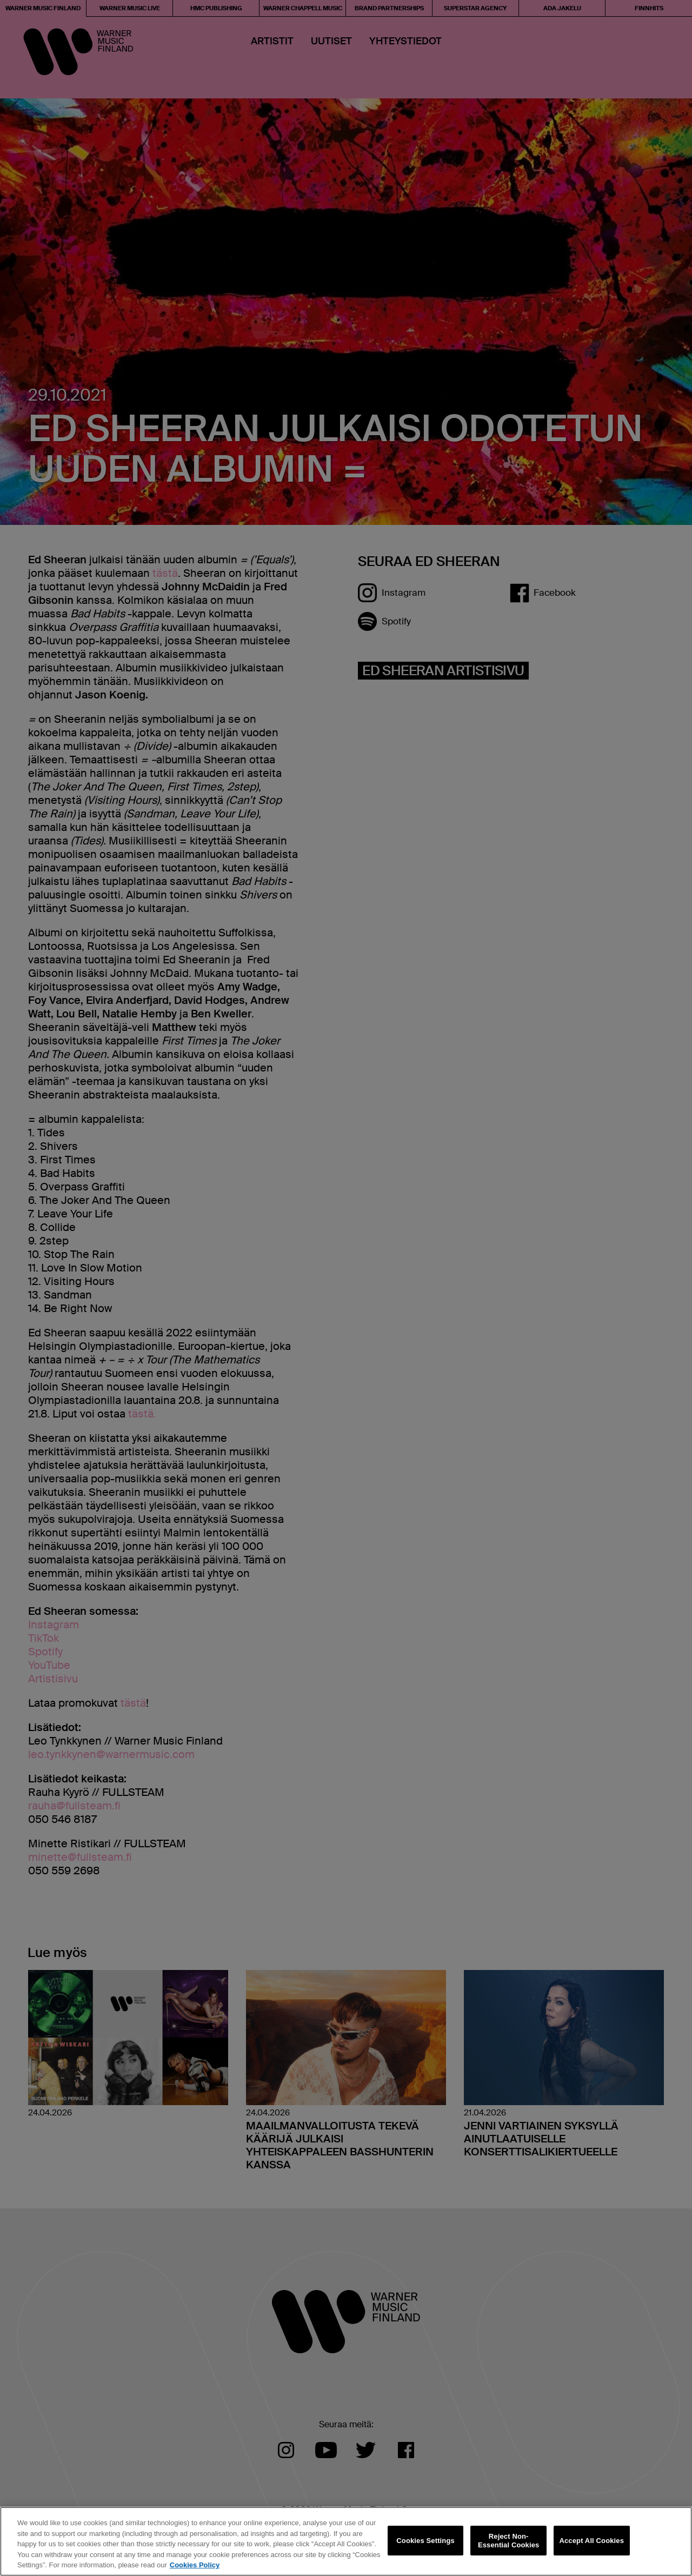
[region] (346, 2541)
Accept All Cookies (591, 2541)
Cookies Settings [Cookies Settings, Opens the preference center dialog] (425, 2541)
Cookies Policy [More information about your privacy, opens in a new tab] (194, 2565)
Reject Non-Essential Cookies (508, 2540)
